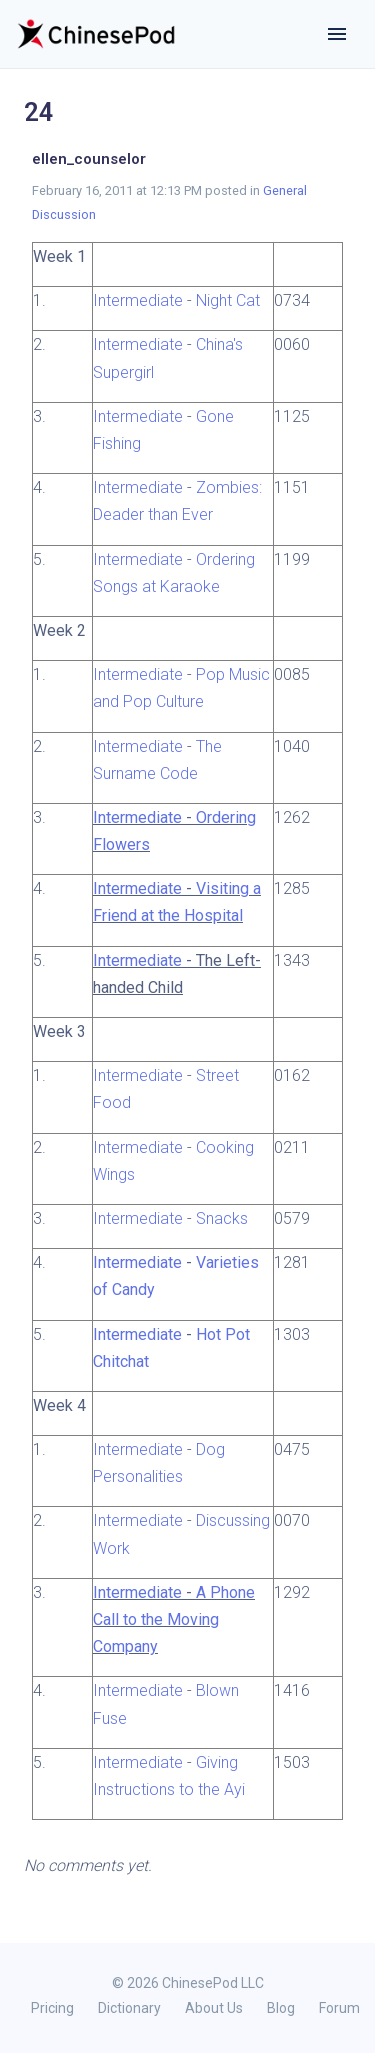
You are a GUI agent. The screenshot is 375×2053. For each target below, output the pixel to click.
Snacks (222, 1218)
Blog (281, 2008)
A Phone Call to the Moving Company (174, 1619)
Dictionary (129, 2008)
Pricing (52, 2008)
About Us (214, 2008)
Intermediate (138, 300)
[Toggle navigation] (337, 34)
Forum (339, 2008)
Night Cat (228, 300)
